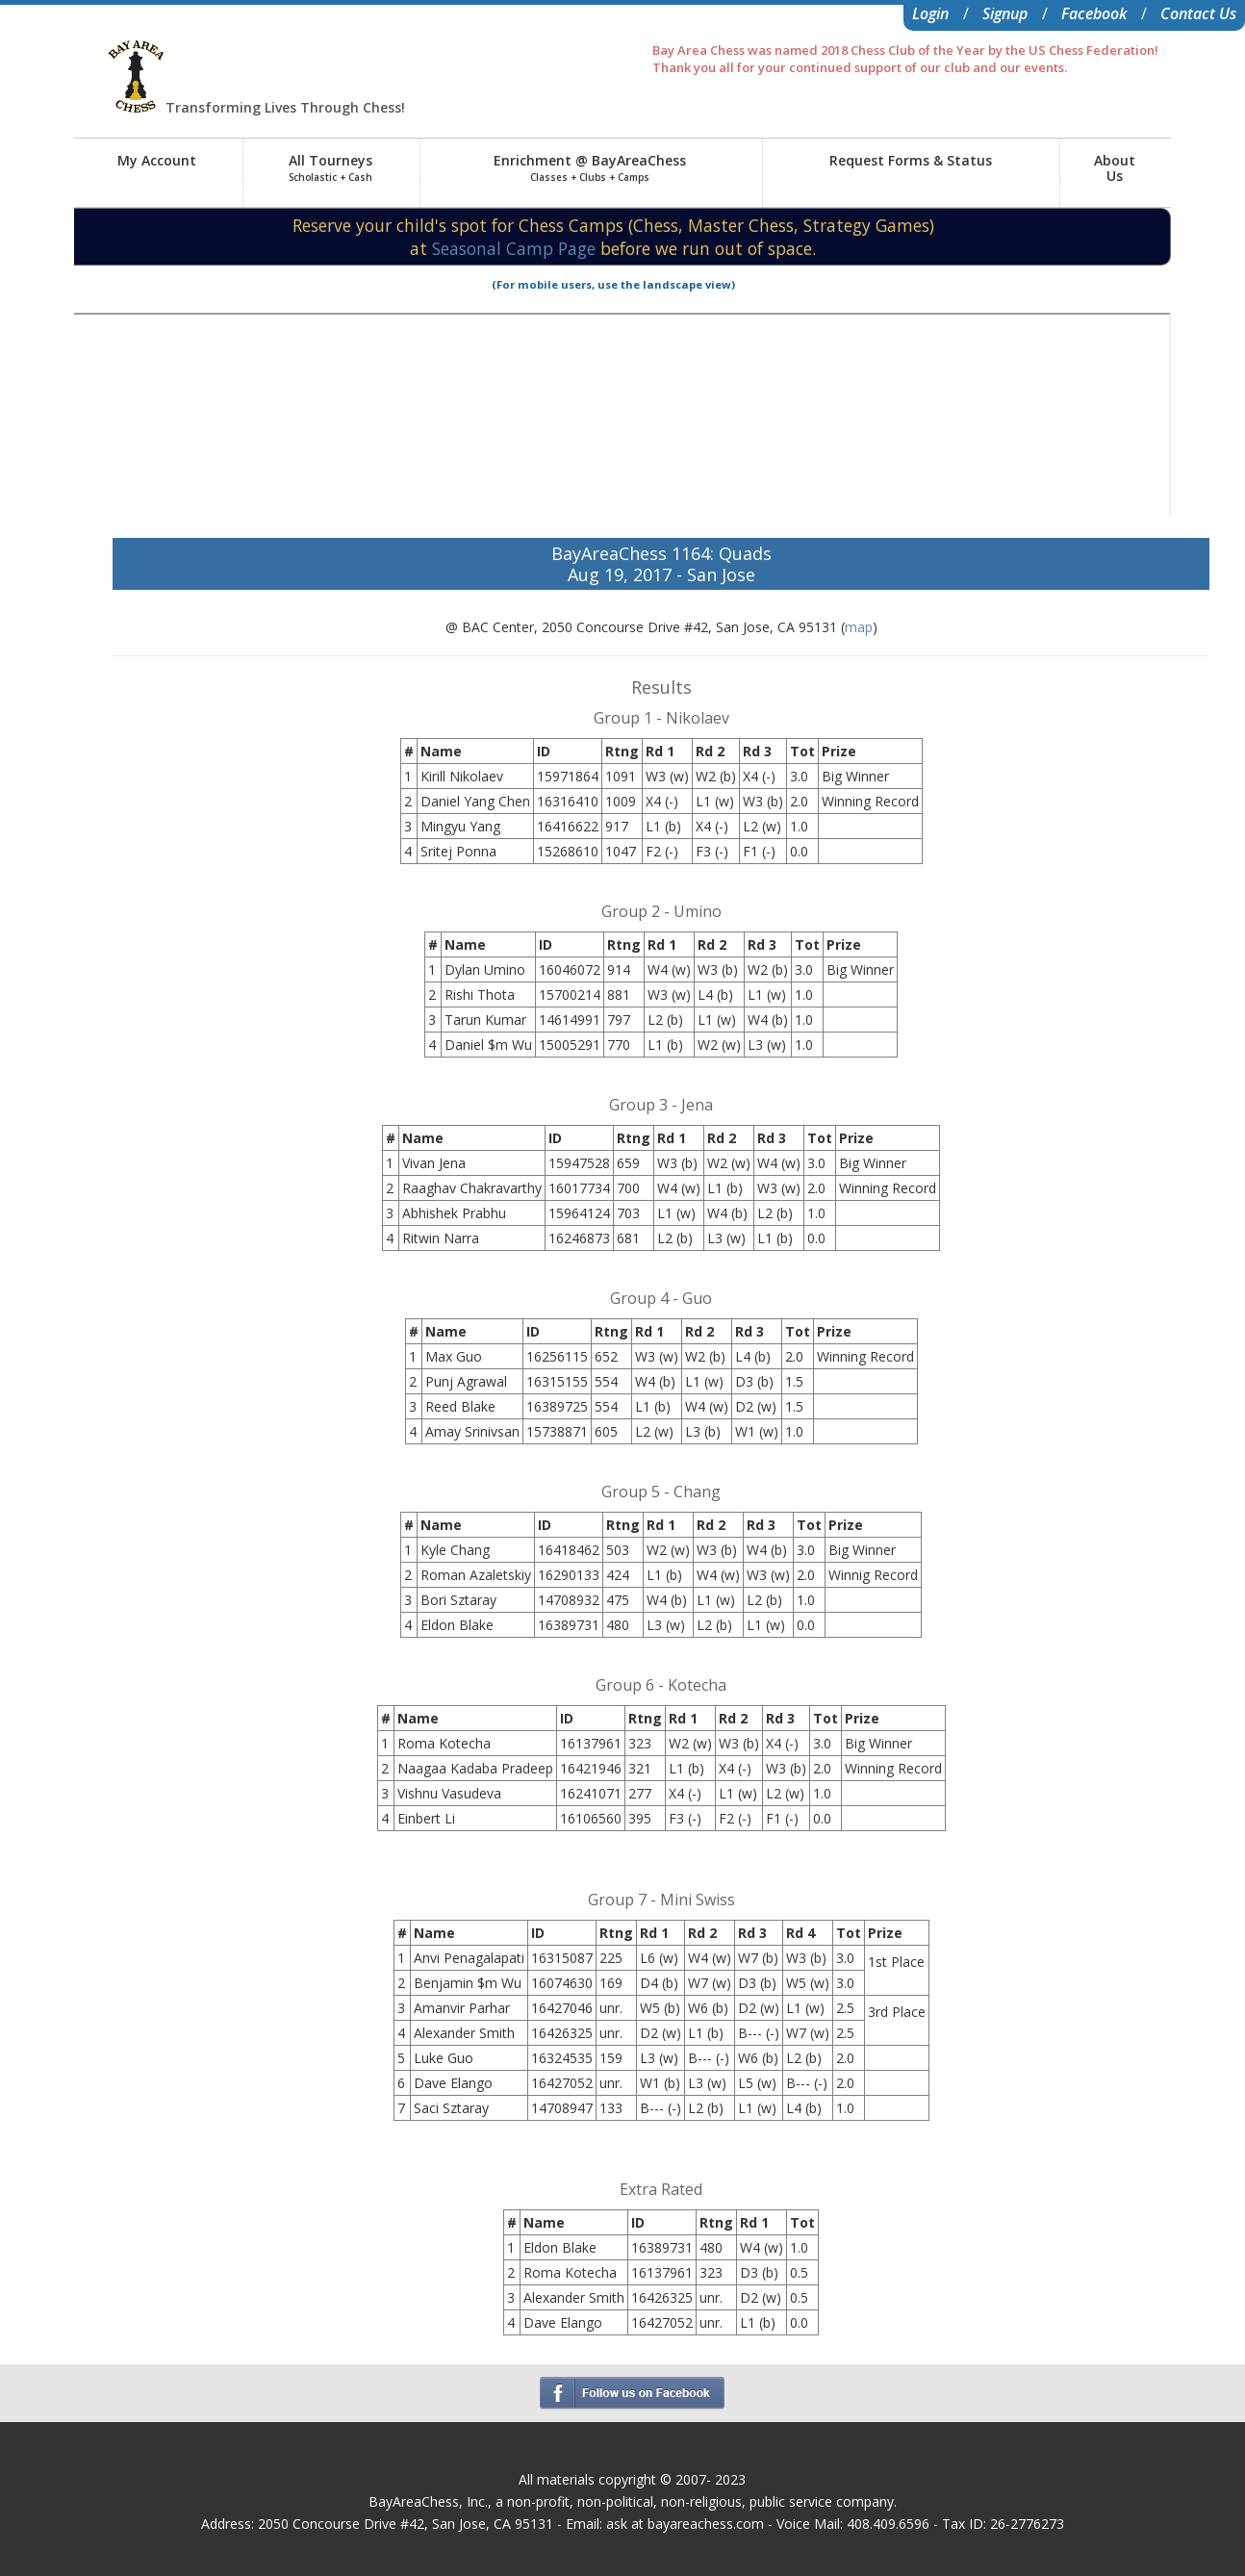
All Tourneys (330, 167)
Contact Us (1198, 13)
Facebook (1094, 13)
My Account (156, 160)
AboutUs (1114, 168)
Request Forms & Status (910, 160)
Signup (1005, 13)
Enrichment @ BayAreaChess (590, 167)
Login (930, 13)
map (859, 627)
